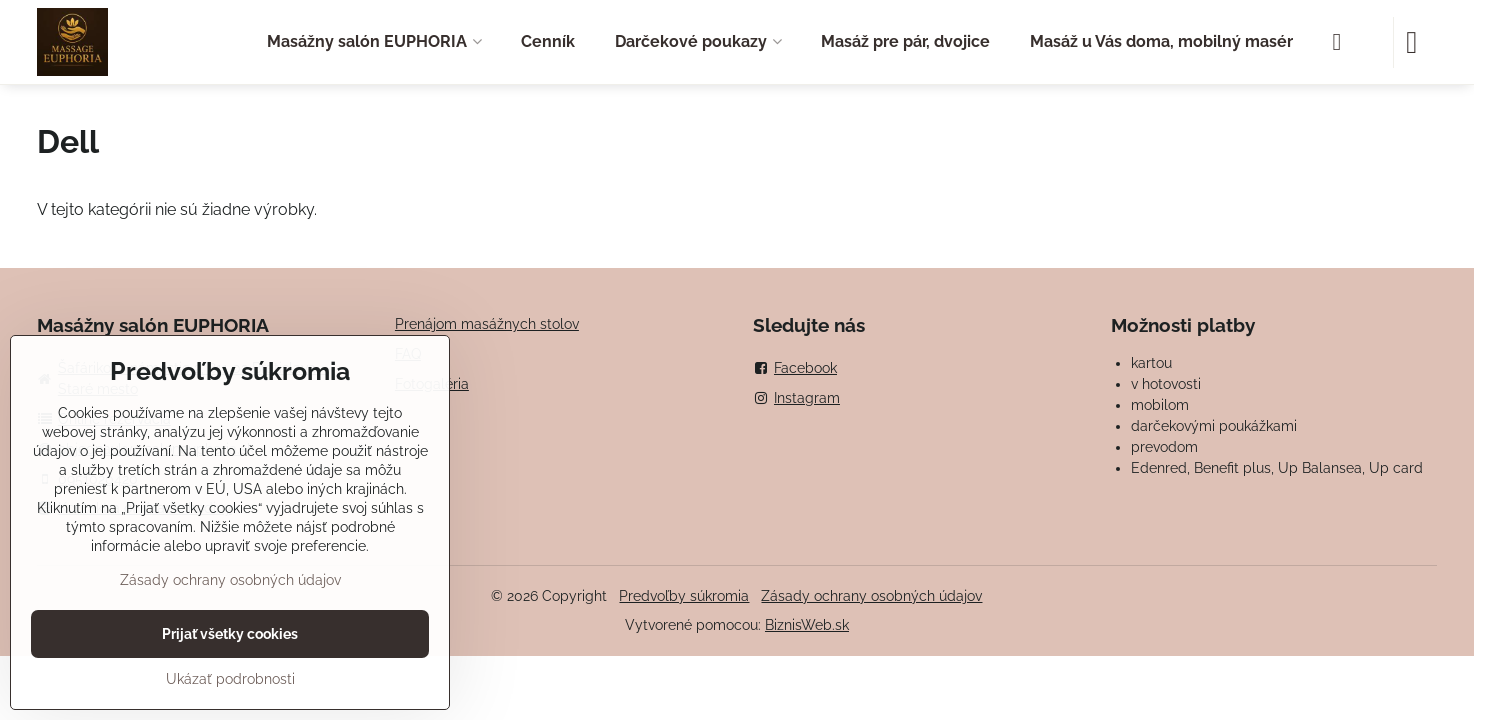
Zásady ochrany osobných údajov (871, 596)
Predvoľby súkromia (684, 596)
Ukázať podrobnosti (230, 679)
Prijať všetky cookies (230, 634)
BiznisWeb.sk (807, 625)
